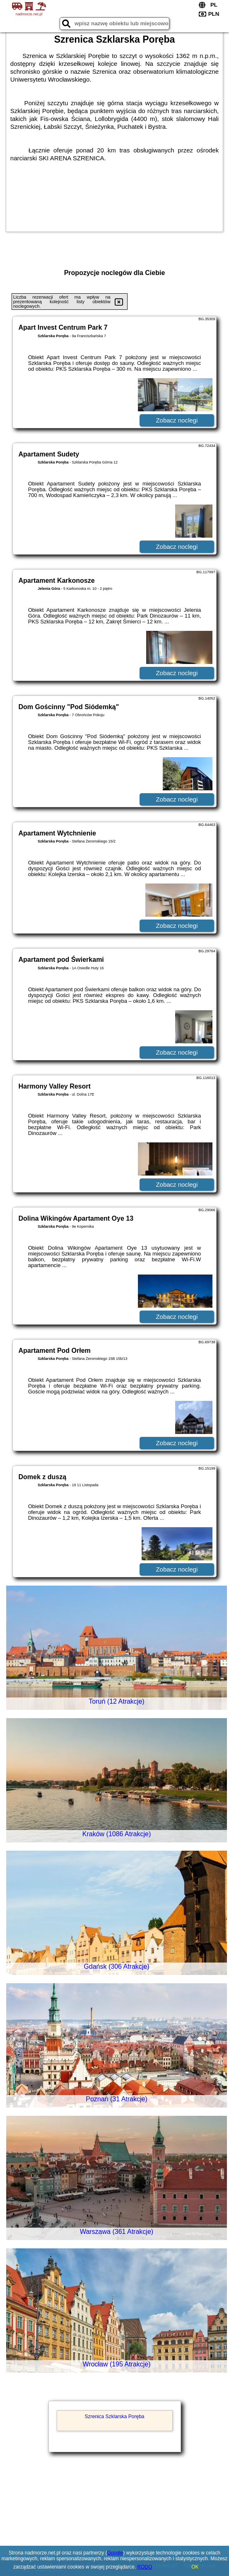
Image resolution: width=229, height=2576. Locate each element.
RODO (144, 2567)
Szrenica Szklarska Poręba (114, 2416)
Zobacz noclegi (177, 420)
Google (115, 2553)
